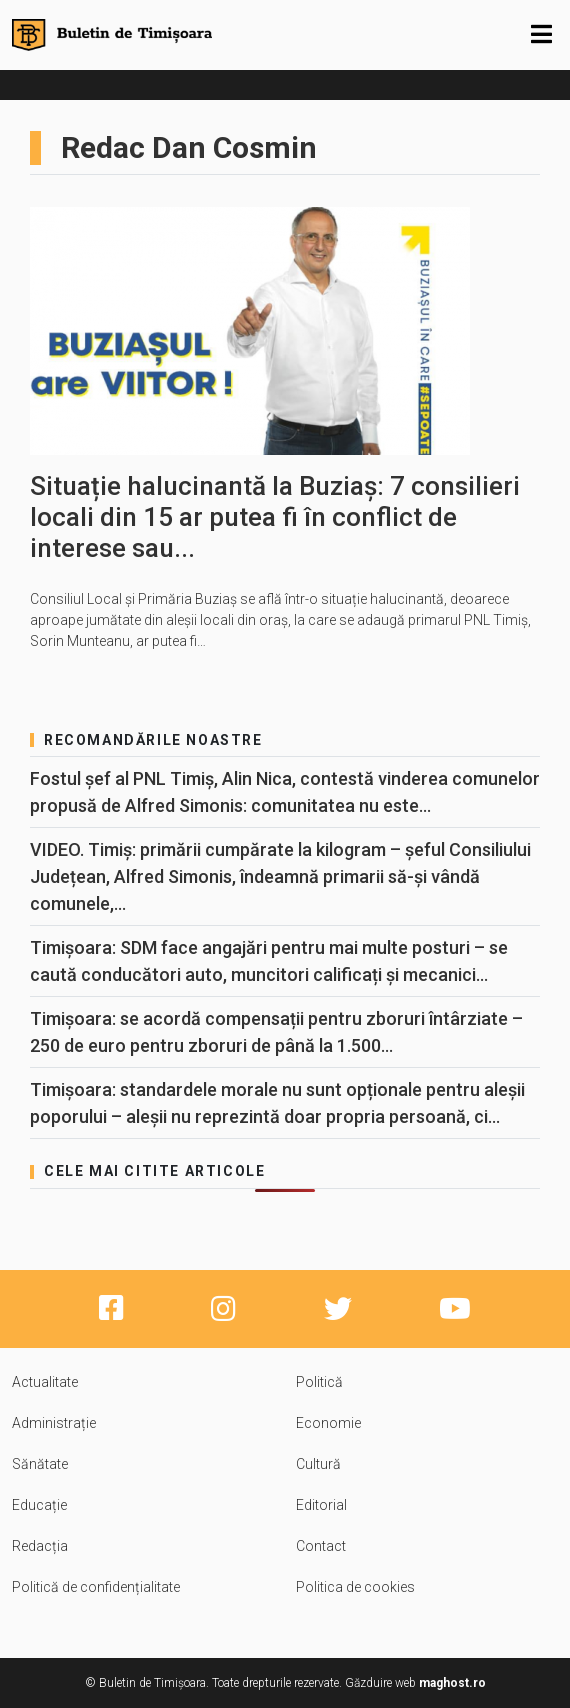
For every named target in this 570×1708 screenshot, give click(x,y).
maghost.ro (452, 1683)
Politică (319, 1382)
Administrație (54, 1423)
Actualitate (45, 1382)
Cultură (318, 1464)
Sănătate (40, 1464)
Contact (321, 1546)
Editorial (321, 1505)
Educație (39, 1505)
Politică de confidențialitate (96, 1587)
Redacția (40, 1546)
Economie (328, 1423)
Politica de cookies (355, 1587)
